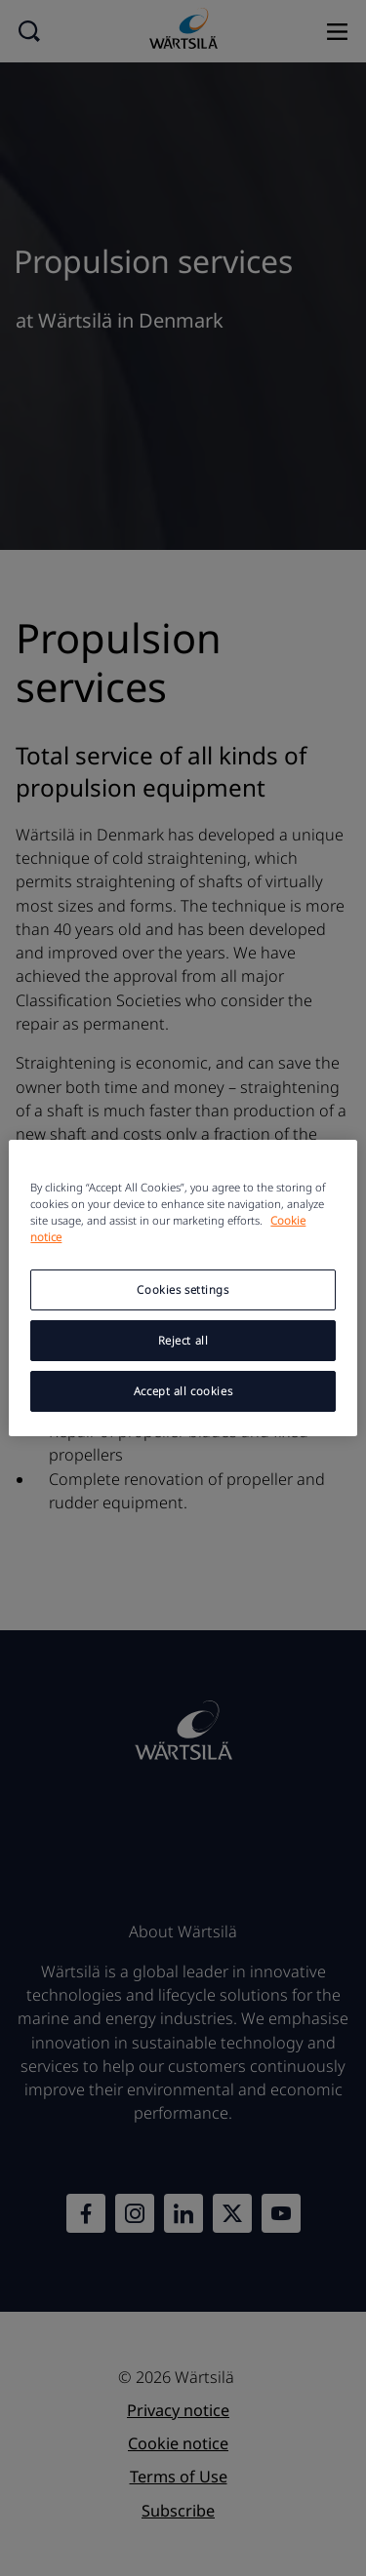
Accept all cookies (183, 1391)
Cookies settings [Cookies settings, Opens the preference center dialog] (182, 1289)
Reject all (183, 1340)
